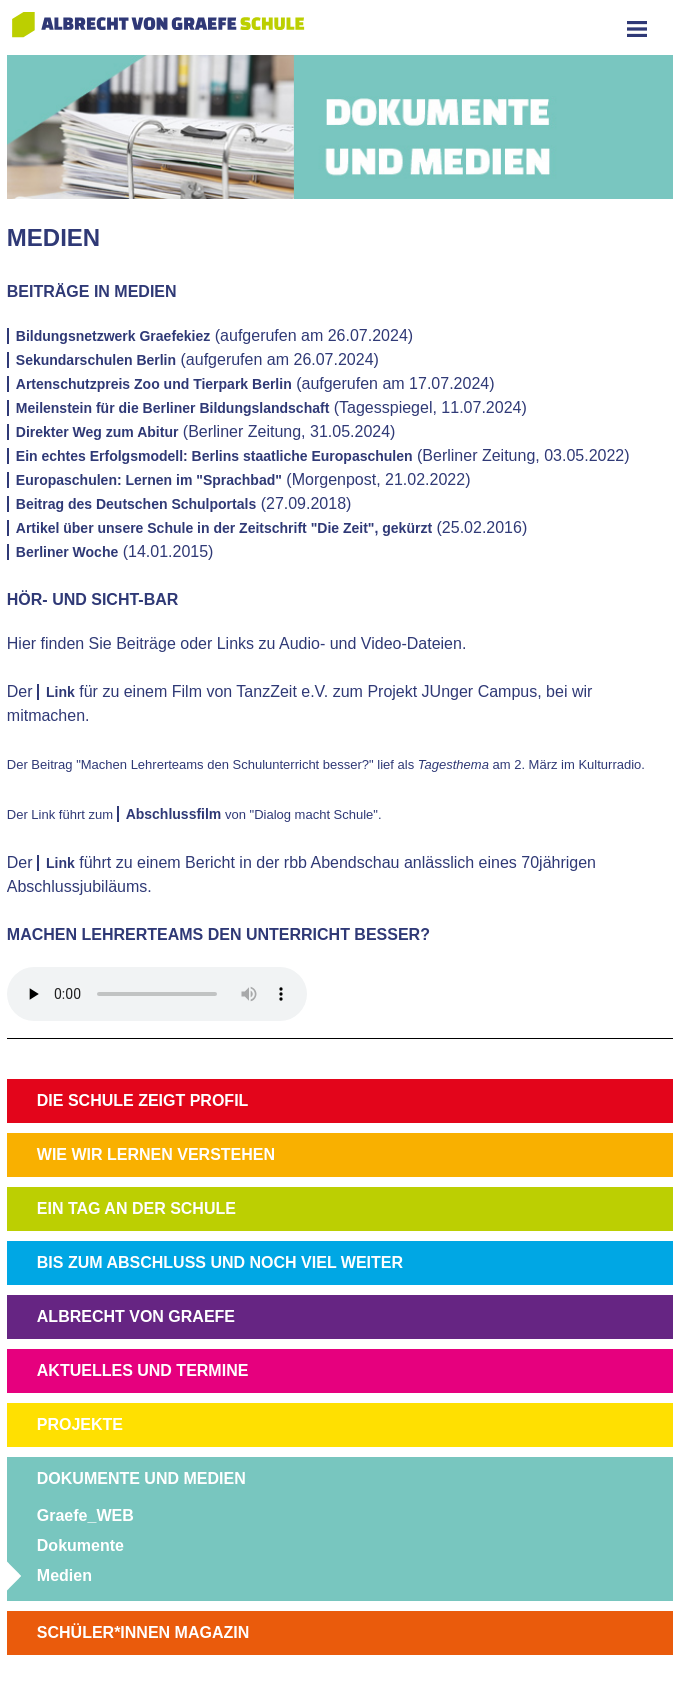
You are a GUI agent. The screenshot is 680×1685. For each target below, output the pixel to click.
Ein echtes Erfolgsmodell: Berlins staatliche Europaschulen (214, 456)
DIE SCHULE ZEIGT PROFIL (143, 1100)
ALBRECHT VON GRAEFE (136, 1316)
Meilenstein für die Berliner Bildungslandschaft (173, 408)
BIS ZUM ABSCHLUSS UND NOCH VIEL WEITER (220, 1262)
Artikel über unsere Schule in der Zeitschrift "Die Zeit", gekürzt (224, 528)
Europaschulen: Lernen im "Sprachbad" (149, 480)
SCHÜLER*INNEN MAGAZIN (143, 1632)
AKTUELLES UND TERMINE (143, 1370)
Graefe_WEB (85, 1515)
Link (60, 692)
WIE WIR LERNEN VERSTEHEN (156, 1154)
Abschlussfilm (174, 814)
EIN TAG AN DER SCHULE (136, 1208)
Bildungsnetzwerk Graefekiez (113, 336)
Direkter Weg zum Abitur (97, 432)
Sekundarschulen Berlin (96, 360)
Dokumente (80, 1545)
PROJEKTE (80, 1424)
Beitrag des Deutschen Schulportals (136, 504)
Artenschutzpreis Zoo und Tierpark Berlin (154, 384)
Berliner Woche (67, 552)
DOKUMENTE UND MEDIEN (141, 1478)
